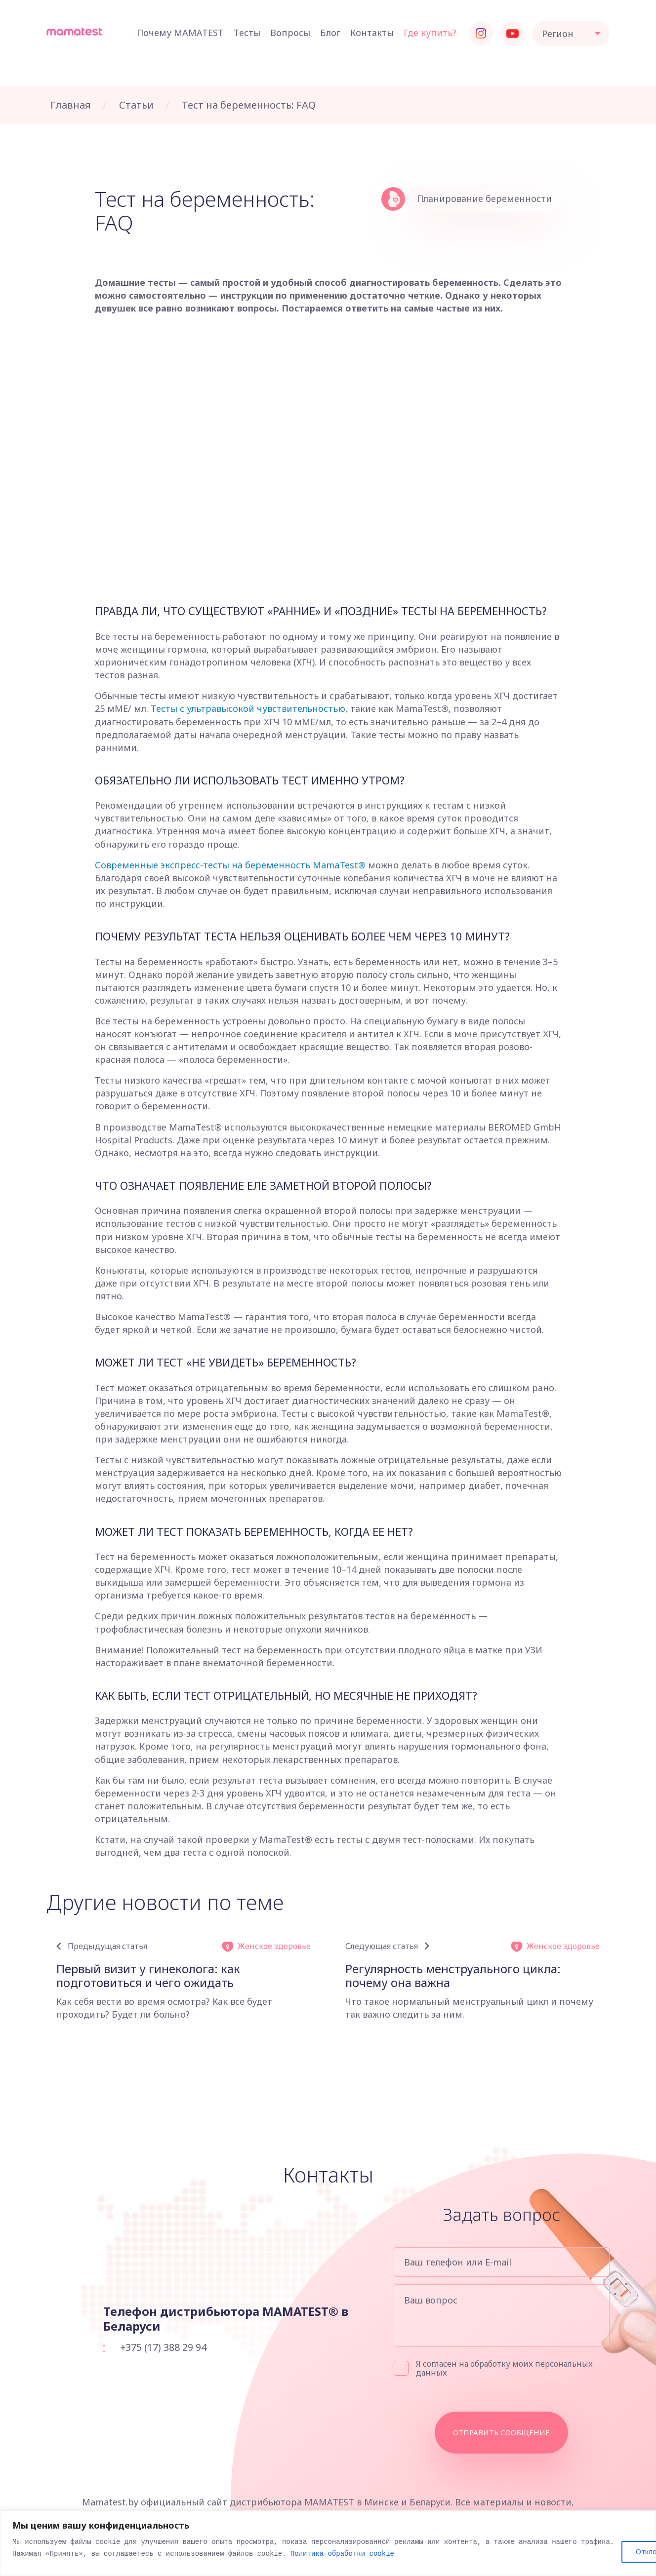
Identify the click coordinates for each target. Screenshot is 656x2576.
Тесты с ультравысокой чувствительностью (248, 708)
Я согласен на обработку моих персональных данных (493, 2368)
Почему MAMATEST (180, 33)
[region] (328, 2543)
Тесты (247, 33)
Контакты (372, 33)
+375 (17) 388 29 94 (163, 2347)
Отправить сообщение (501, 2432)
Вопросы (290, 33)
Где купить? (430, 33)
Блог (330, 33)
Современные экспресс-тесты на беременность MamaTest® (230, 865)
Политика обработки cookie (342, 2553)
